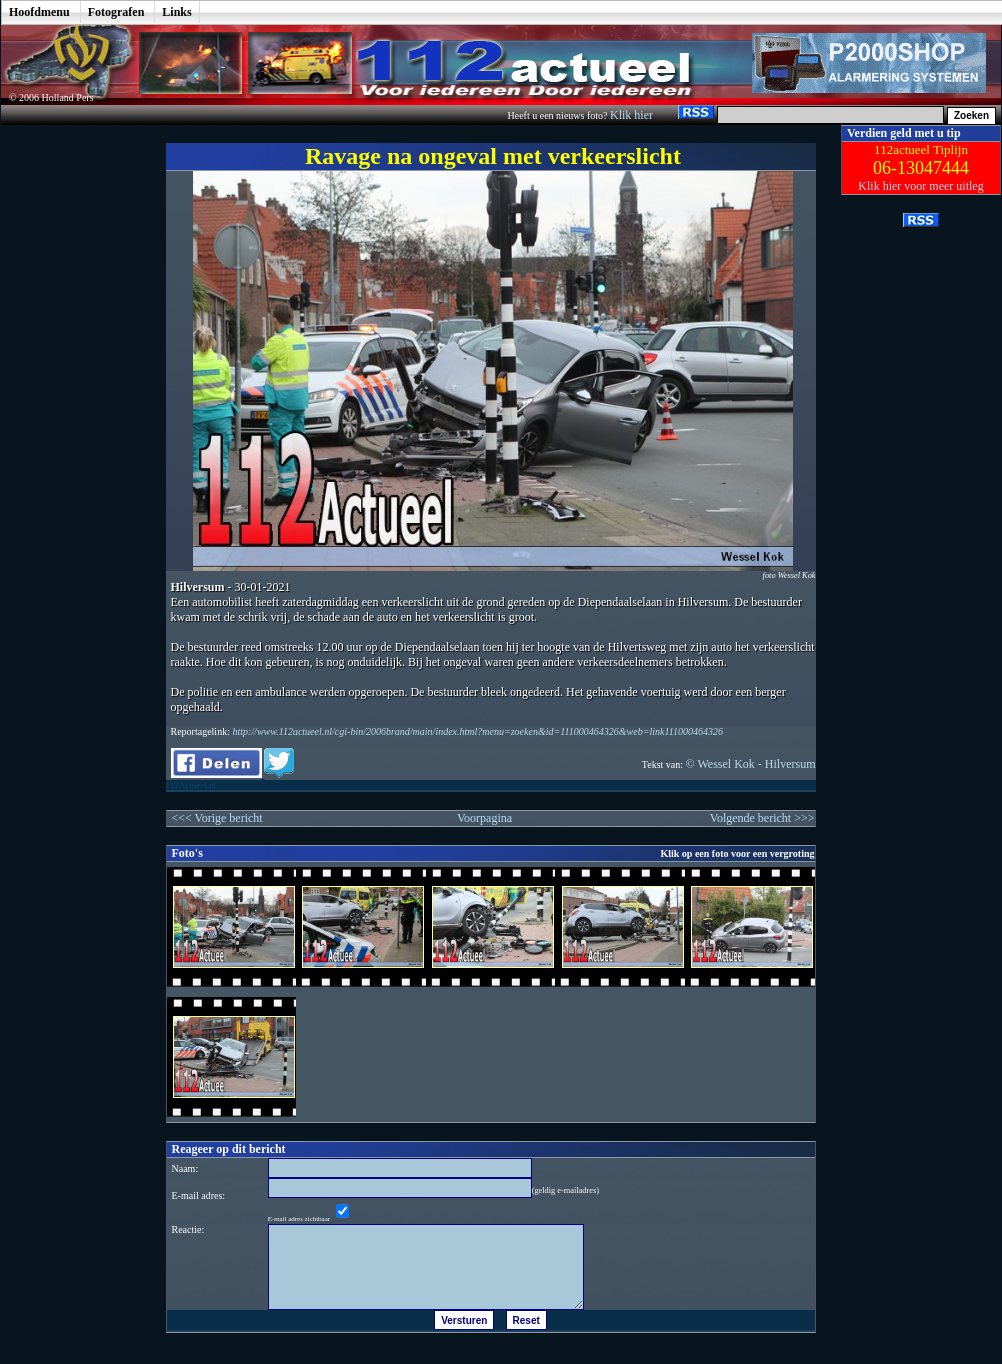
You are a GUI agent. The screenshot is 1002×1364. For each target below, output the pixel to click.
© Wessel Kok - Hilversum (751, 764)
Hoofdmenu (39, 12)
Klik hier (633, 115)
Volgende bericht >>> (762, 818)
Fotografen (116, 12)
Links (176, 12)
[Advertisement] (69, 425)
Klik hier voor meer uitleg (920, 186)
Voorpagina (484, 818)
